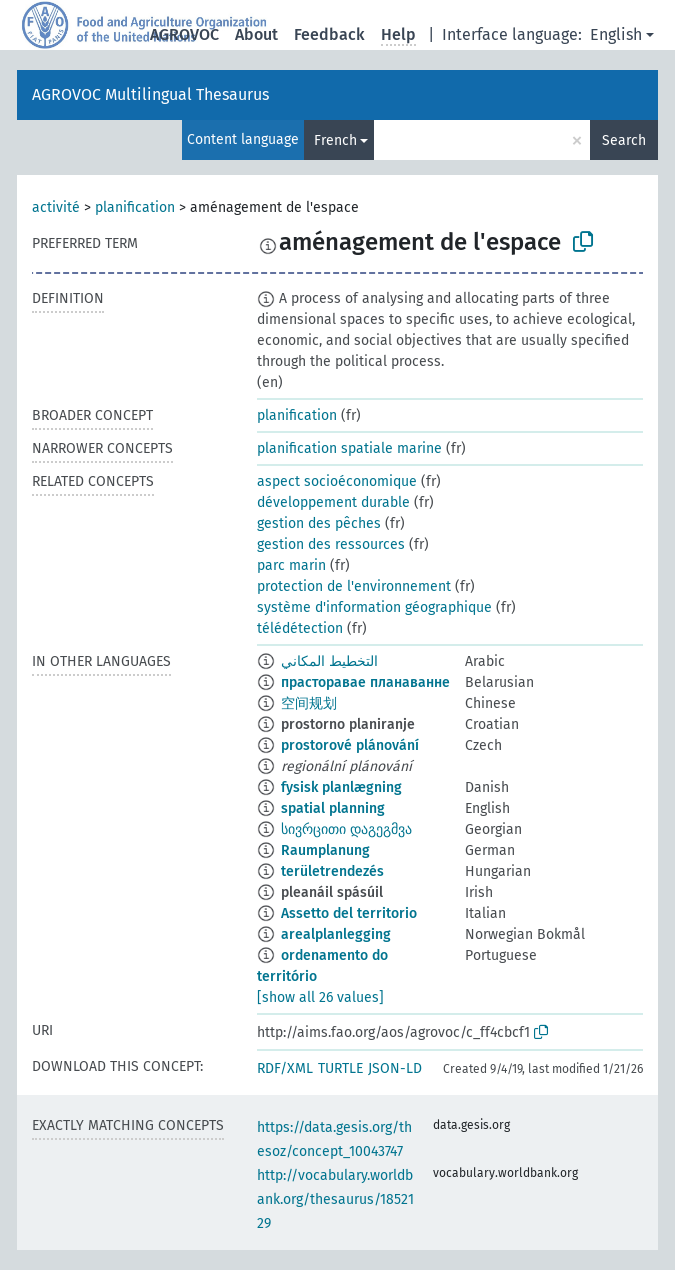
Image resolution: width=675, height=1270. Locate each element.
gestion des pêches (319, 523)
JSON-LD (395, 1068)
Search (624, 140)
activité (56, 207)
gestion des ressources (331, 544)
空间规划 (309, 703)
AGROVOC (184, 34)
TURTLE (340, 1068)
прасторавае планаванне (365, 682)
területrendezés (332, 871)
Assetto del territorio (349, 913)
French (335, 140)
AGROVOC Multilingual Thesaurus (150, 94)
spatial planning (333, 808)
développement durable (333, 502)
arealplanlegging (336, 934)
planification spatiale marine (349, 448)
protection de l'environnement (354, 586)
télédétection (300, 628)
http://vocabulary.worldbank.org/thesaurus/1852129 (335, 1199)
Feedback (329, 34)
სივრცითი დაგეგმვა (346, 829)
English (616, 34)
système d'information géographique (374, 607)
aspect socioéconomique (337, 481)
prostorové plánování (350, 745)
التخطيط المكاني (329, 661)
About (256, 34)
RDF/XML (285, 1068)
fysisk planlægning (341, 787)
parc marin (291, 565)
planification (135, 207)
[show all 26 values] (320, 997)
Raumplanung (325, 850)
